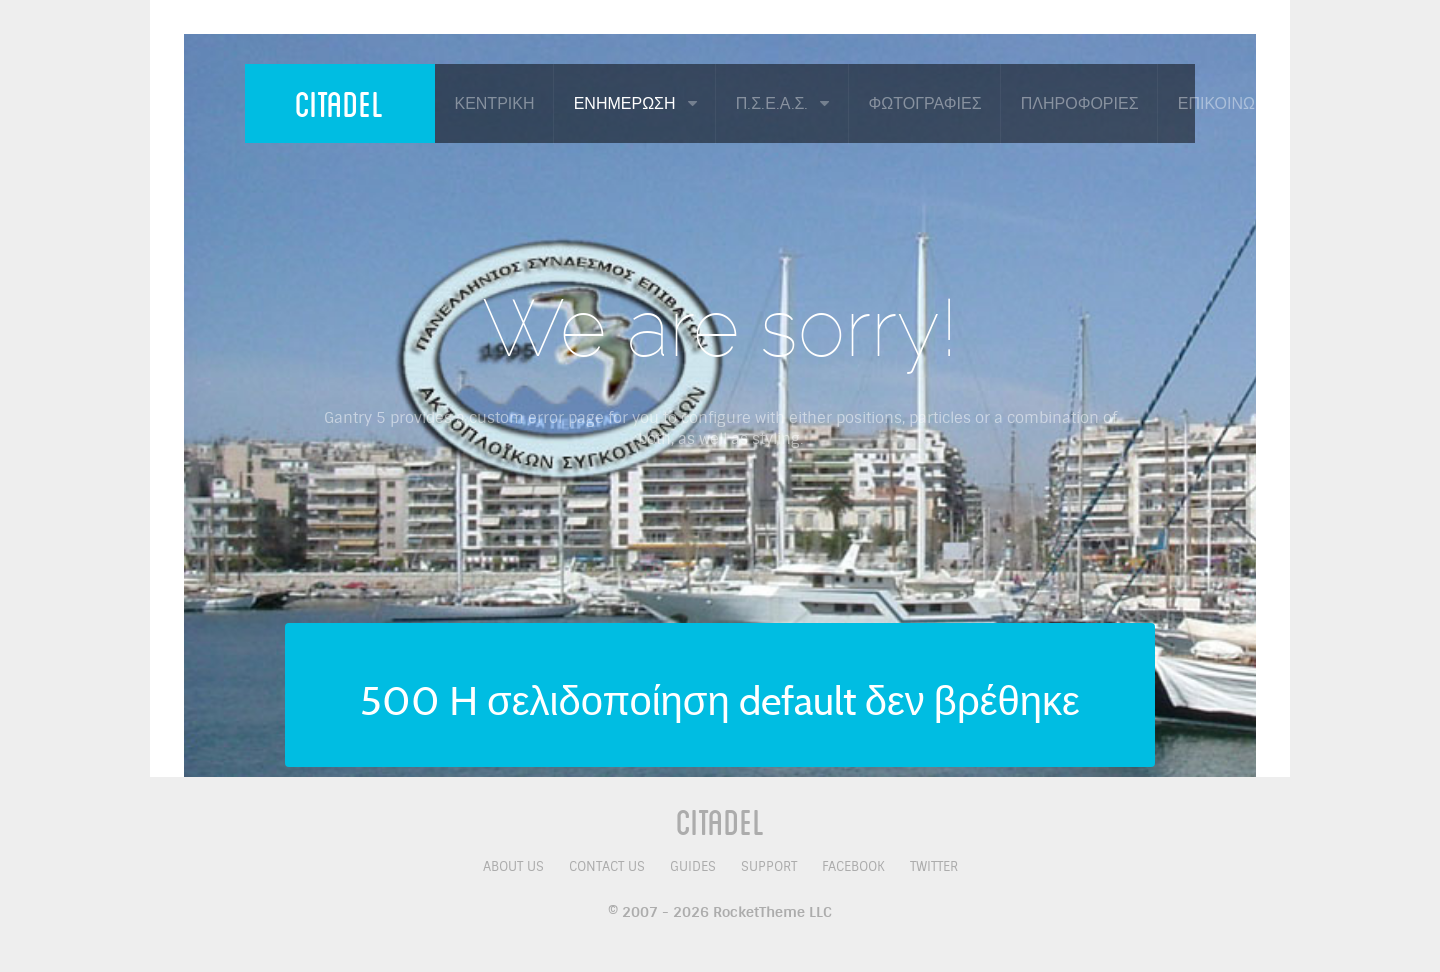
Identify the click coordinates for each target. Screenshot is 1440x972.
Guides (693, 866)
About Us (513, 866)
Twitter (934, 866)
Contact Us (607, 866)
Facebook (853, 866)
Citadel (339, 103)
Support (769, 866)
